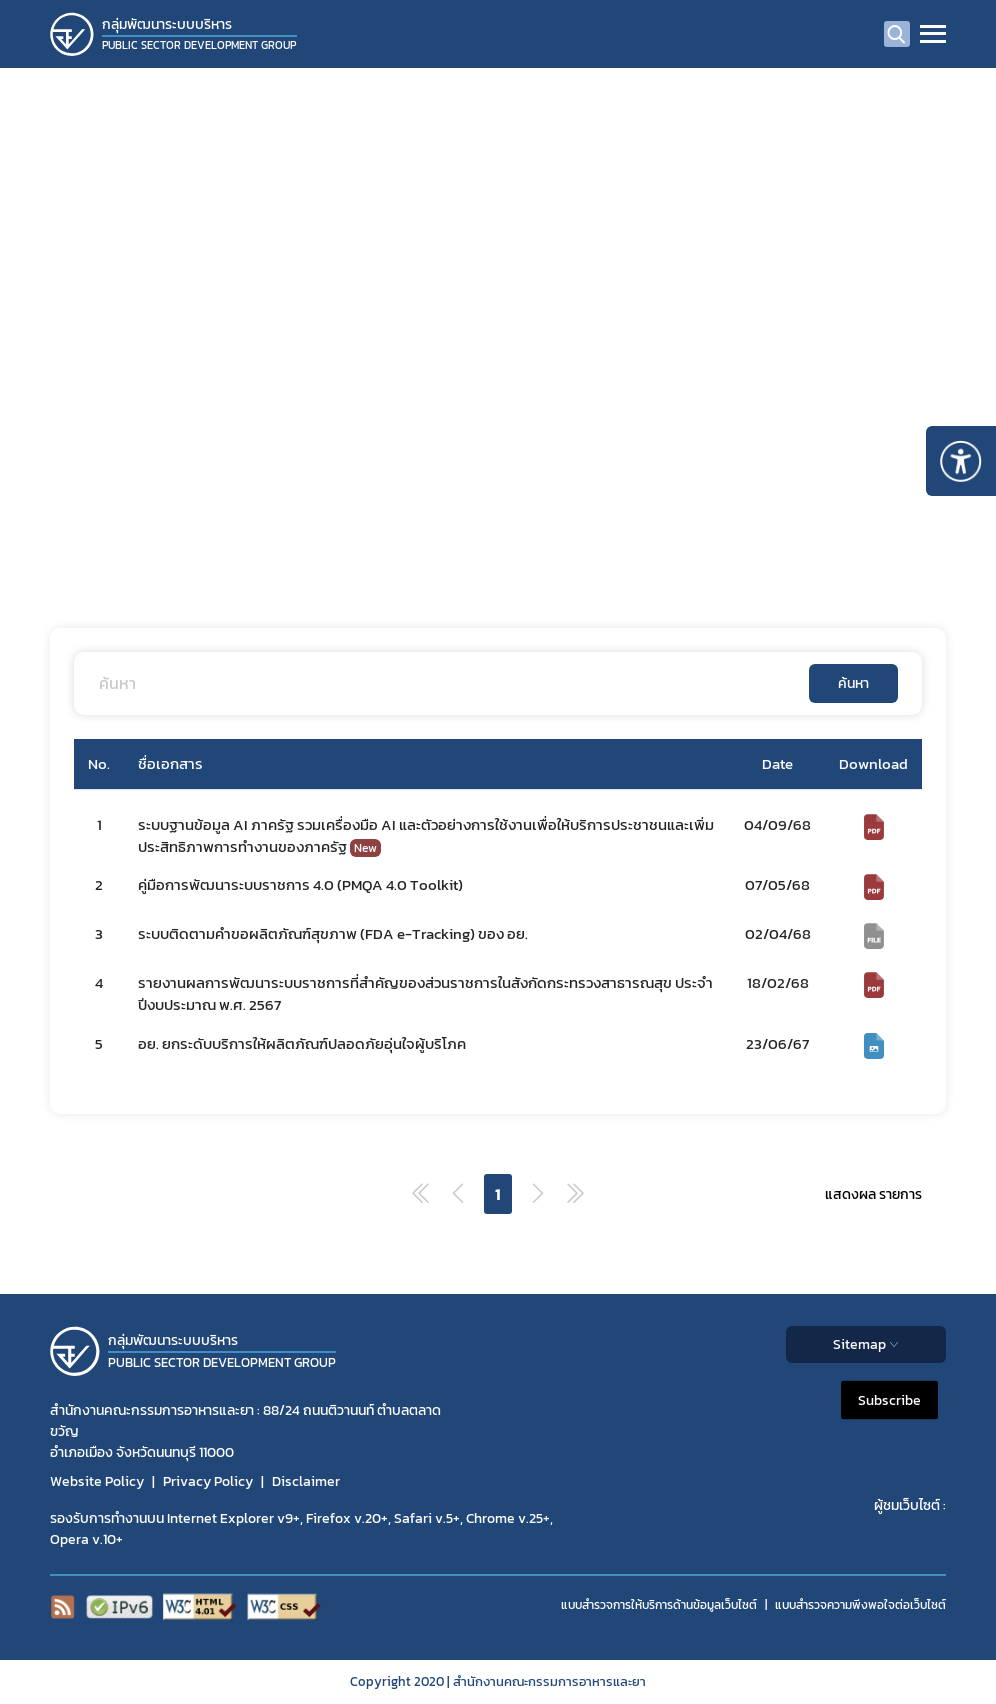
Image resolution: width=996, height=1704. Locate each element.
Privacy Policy (208, 1481)
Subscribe (889, 1400)
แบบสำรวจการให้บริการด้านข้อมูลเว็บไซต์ (659, 1605)
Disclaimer (306, 1481)
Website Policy (97, 1481)
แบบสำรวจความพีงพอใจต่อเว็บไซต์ (860, 1605)
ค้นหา (853, 683)
